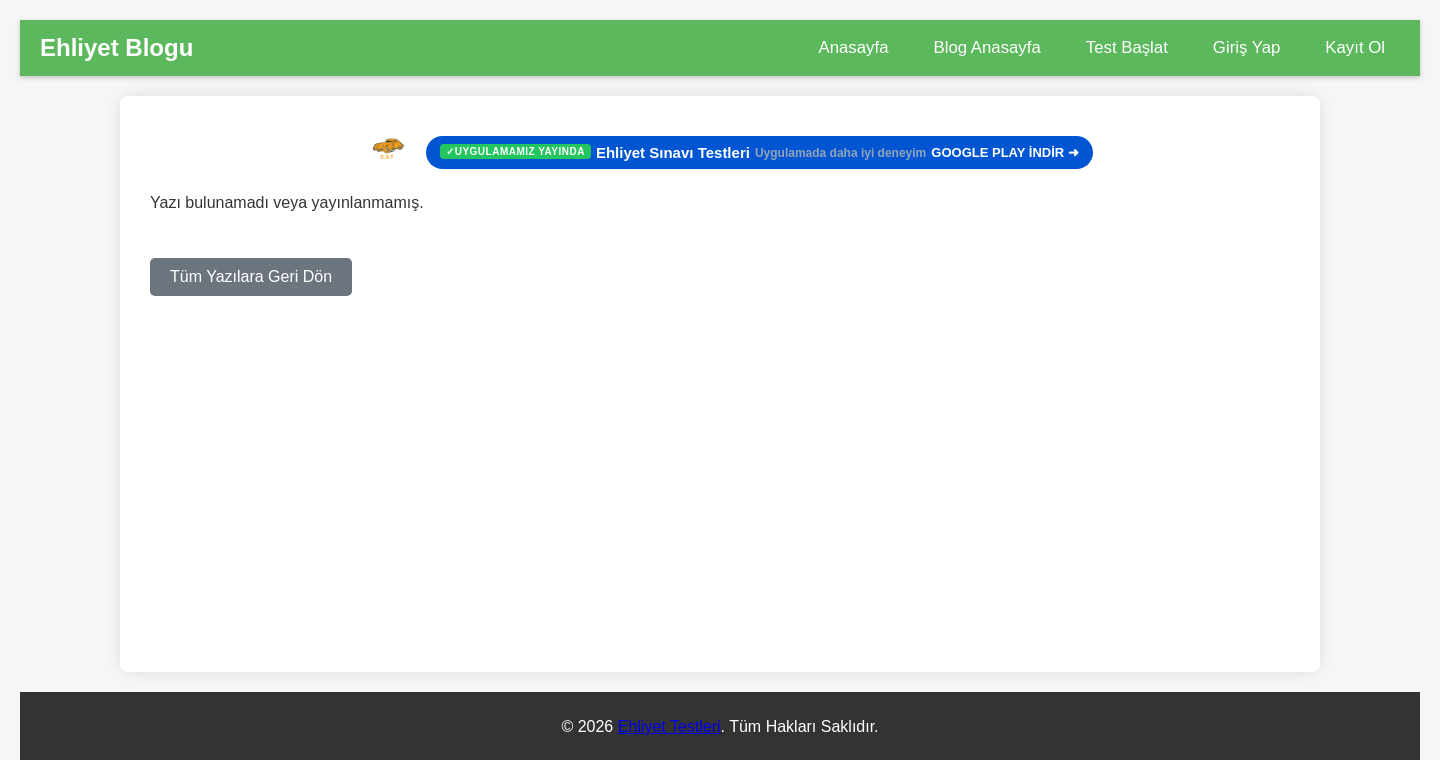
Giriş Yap (1246, 47)
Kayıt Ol (1355, 47)
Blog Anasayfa (986, 47)
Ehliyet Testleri (669, 726)
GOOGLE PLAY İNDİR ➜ (759, 152)
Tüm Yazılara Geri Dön (251, 276)
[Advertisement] (720, 436)
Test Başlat (1127, 47)
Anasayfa (854, 47)
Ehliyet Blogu (116, 47)
